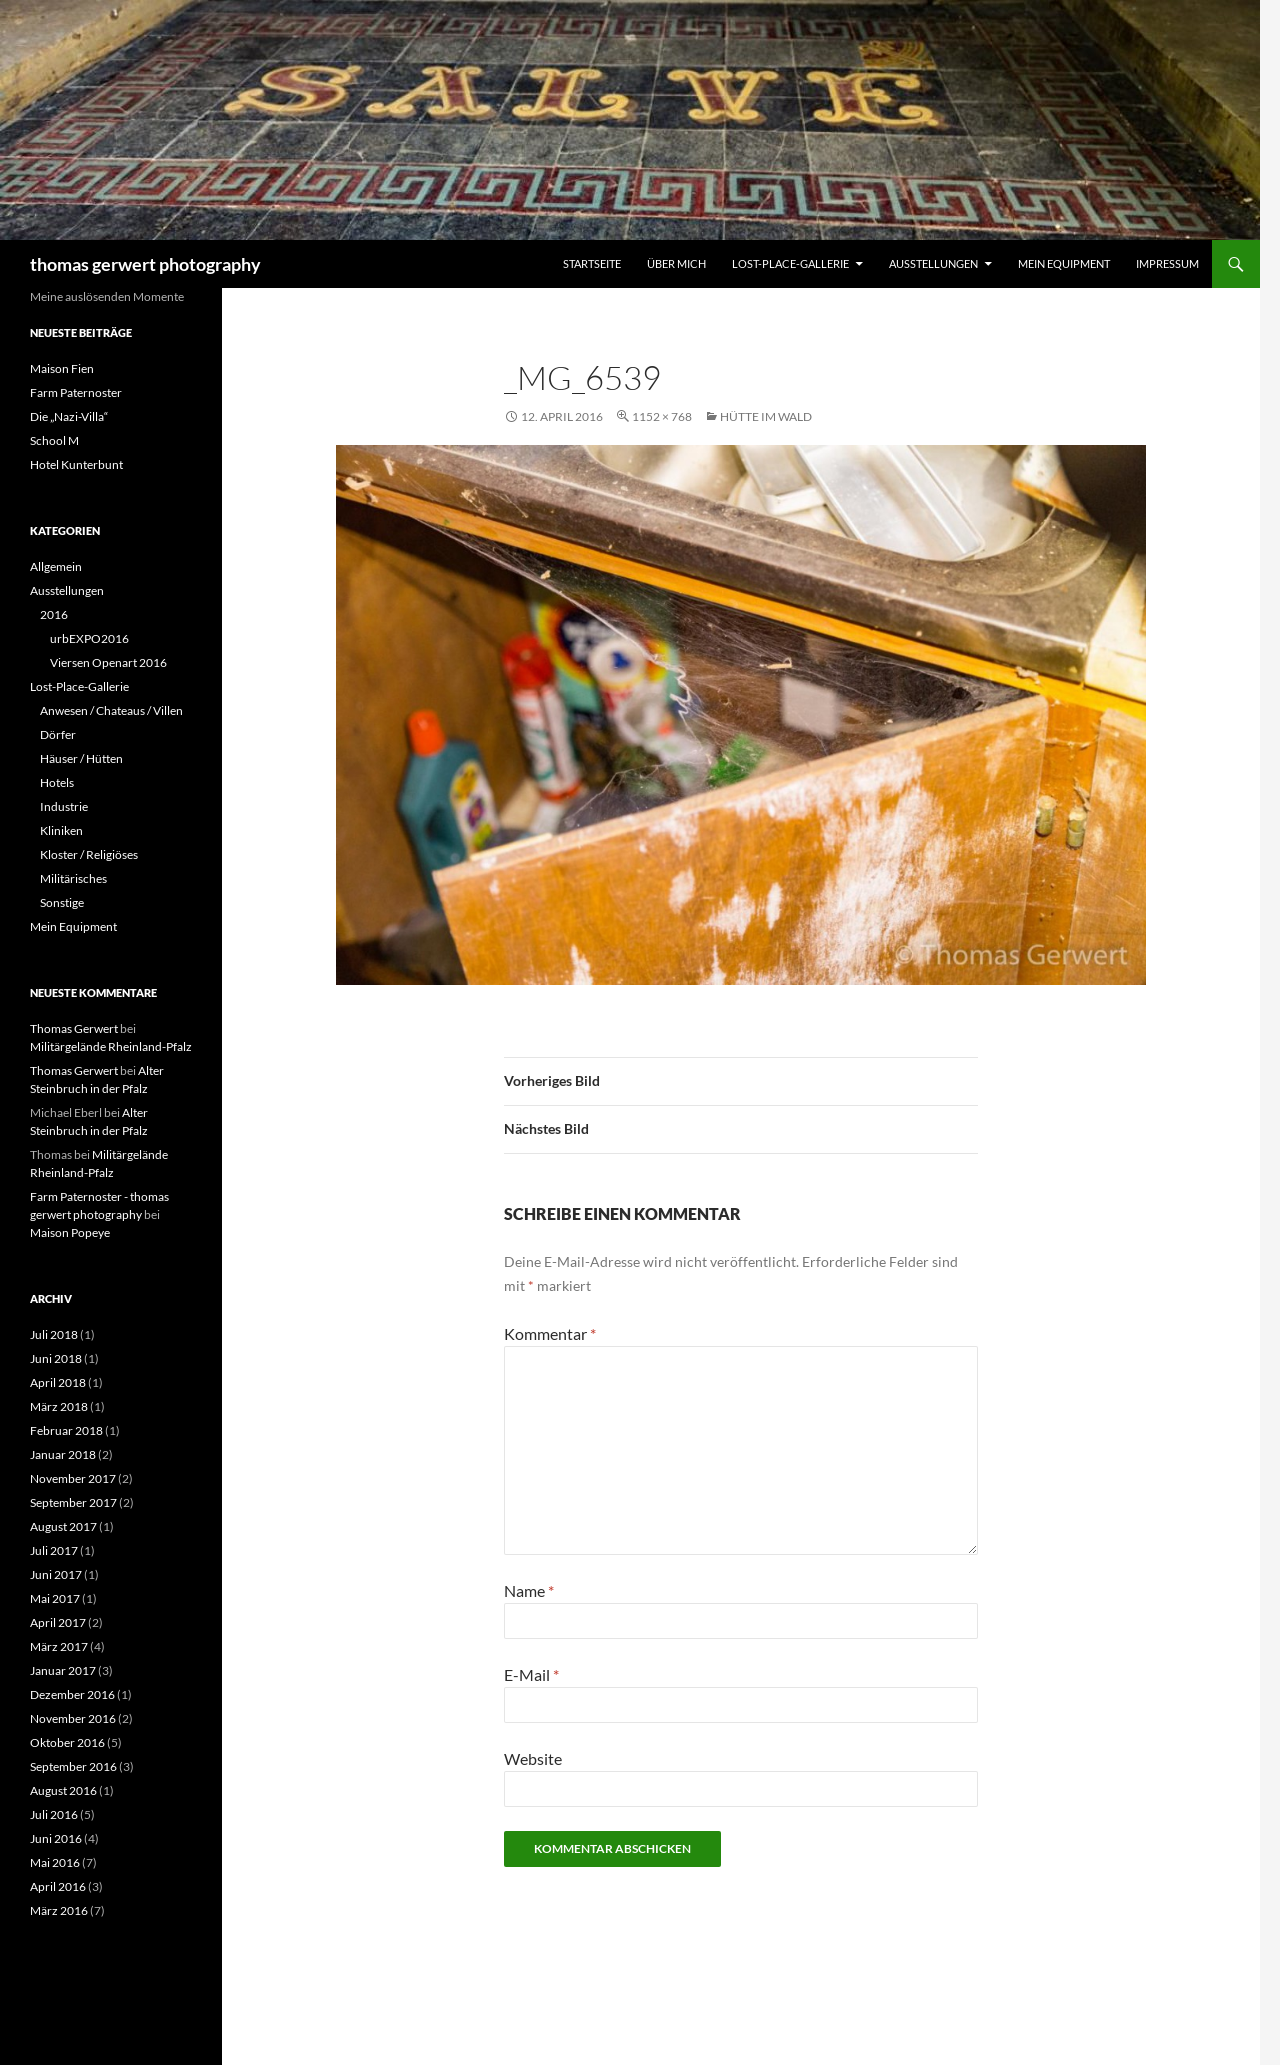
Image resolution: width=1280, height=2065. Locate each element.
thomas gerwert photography (145, 264)
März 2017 (59, 1646)
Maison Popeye (70, 1232)
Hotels (57, 782)
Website (533, 1758)
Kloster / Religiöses (89, 854)
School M (54, 440)
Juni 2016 (56, 1838)
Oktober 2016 (67, 1742)
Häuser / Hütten (81, 758)
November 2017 (73, 1478)
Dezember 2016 (72, 1694)
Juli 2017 (54, 1550)
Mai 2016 (55, 1862)
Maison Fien (62, 368)
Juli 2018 (54, 1334)
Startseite (592, 263)
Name (529, 1590)
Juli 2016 (54, 1814)
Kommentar (550, 1333)
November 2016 (73, 1718)
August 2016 (63, 1790)
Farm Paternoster (76, 392)
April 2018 (58, 1382)
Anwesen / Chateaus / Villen (111, 710)
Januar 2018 (63, 1454)
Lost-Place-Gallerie (790, 263)
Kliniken (61, 830)
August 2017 (63, 1526)
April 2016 (58, 1886)
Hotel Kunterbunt (76, 464)
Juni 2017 (56, 1574)
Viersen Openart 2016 (108, 662)
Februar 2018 (66, 1430)
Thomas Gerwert (74, 1028)
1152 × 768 (662, 416)
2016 (54, 614)
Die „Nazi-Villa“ (69, 416)
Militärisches (73, 878)
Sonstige (62, 902)
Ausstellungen (933, 263)
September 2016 (73, 1766)
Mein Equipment (1064, 263)
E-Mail (531, 1674)
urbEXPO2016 (89, 638)
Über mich (676, 263)
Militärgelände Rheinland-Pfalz (111, 1046)
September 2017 (73, 1502)
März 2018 (59, 1406)
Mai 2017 (55, 1598)
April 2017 (58, 1622)
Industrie (64, 806)
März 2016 (59, 1910)
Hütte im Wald (766, 416)
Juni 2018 (56, 1358)
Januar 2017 (63, 1670)
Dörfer (58, 734)
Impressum (1167, 263)
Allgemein (56, 566)
